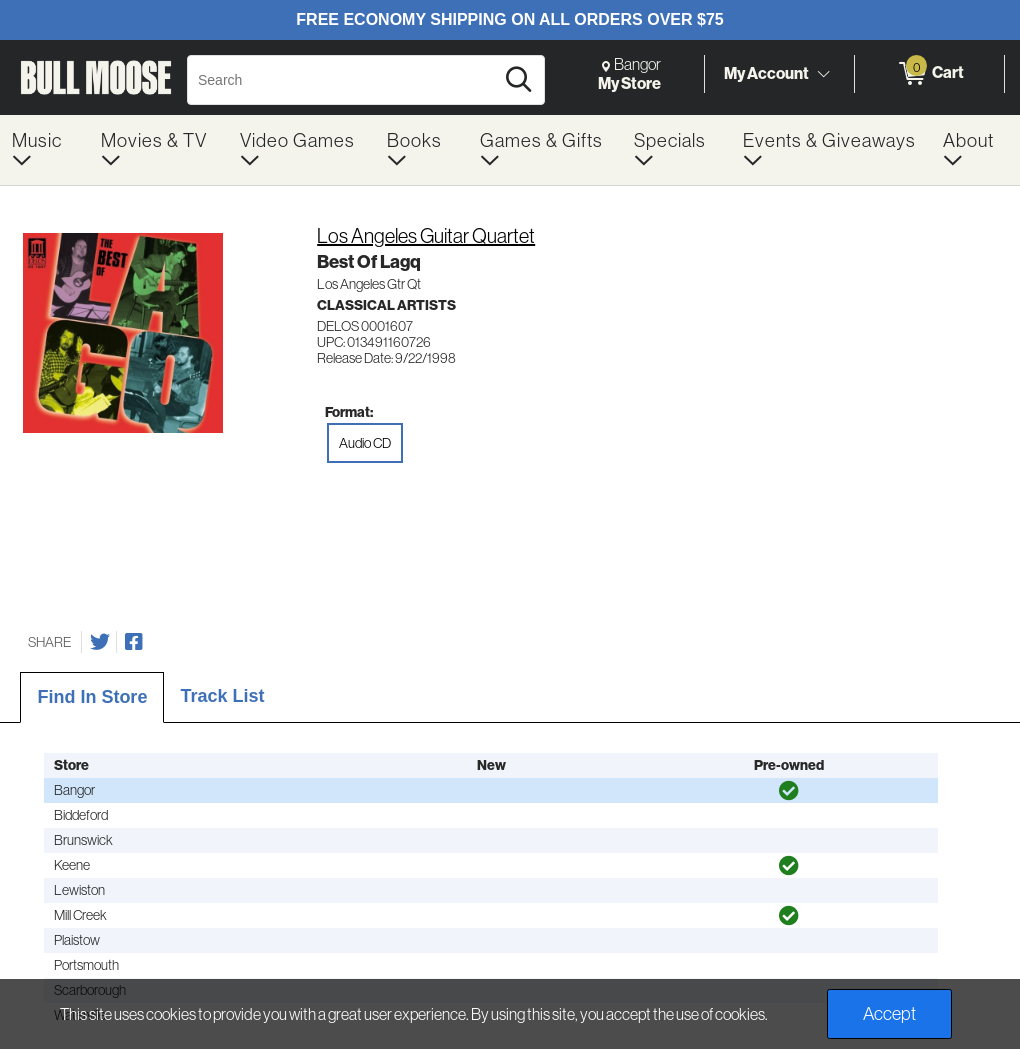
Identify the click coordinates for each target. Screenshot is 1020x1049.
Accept (889, 1014)
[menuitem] (44, 150)
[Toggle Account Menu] (823, 75)
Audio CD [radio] (365, 443)
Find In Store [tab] (92, 697)
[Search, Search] (343, 80)
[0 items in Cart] (929, 74)
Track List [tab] (222, 696)
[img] (789, 791)
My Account (766, 73)
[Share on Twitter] (100, 642)
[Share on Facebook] (134, 642)
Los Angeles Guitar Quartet (426, 236)
